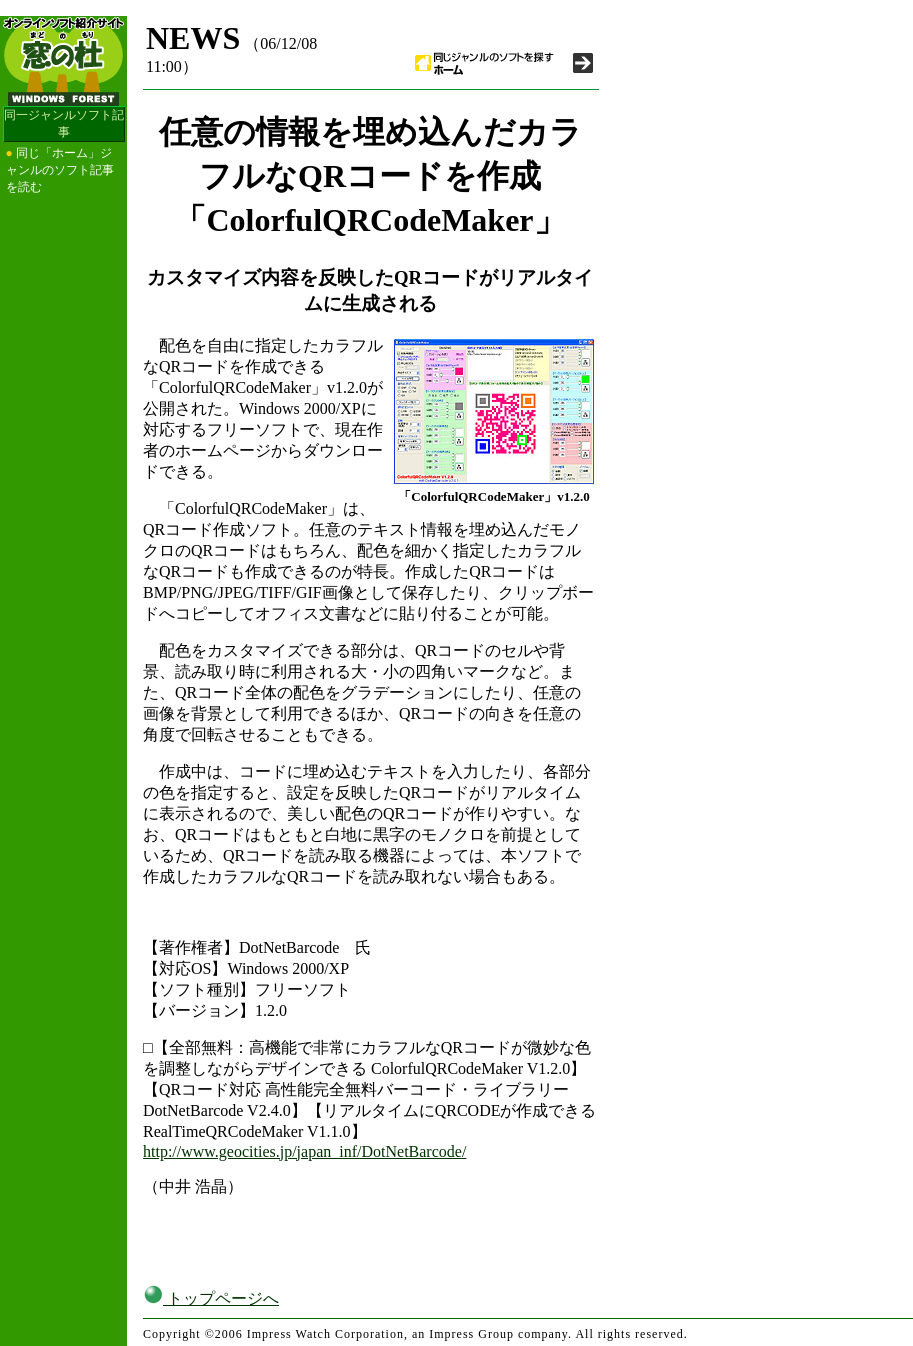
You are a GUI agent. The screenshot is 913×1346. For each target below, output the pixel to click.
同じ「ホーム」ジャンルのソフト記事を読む (60, 170)
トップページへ (211, 1298)
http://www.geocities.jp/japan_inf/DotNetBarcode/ (304, 1151)
